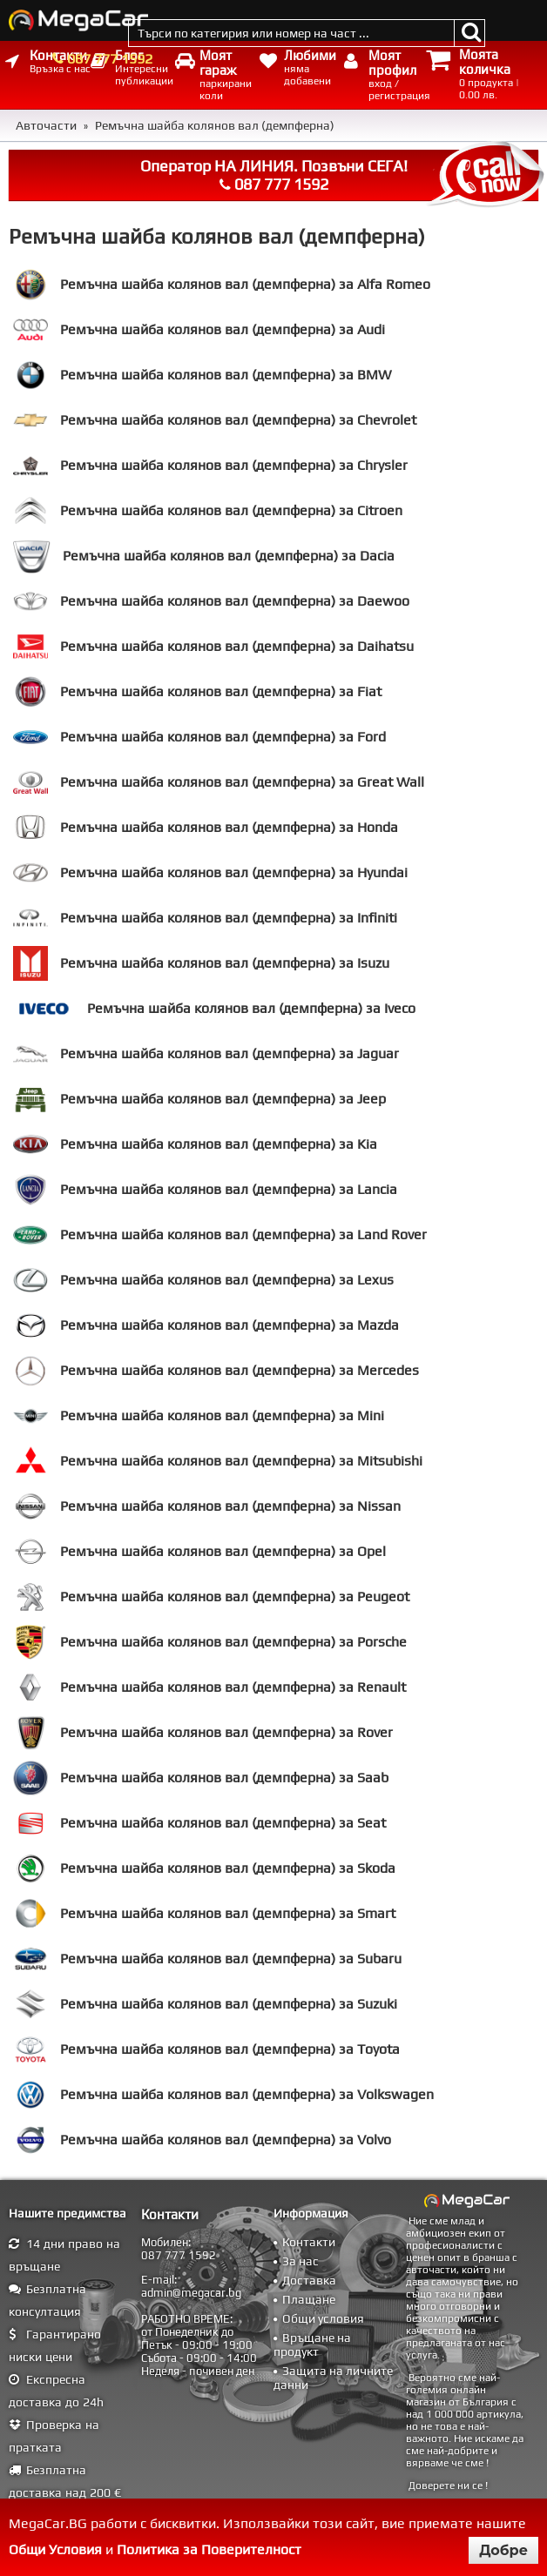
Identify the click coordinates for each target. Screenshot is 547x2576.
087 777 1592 (109, 58)
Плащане (308, 2299)
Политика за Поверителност (209, 2549)
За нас (300, 2261)
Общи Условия (55, 2549)
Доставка (309, 2280)
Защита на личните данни (333, 2378)
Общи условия (323, 2318)
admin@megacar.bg (191, 2292)
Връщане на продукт (312, 2344)
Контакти (308, 2242)
